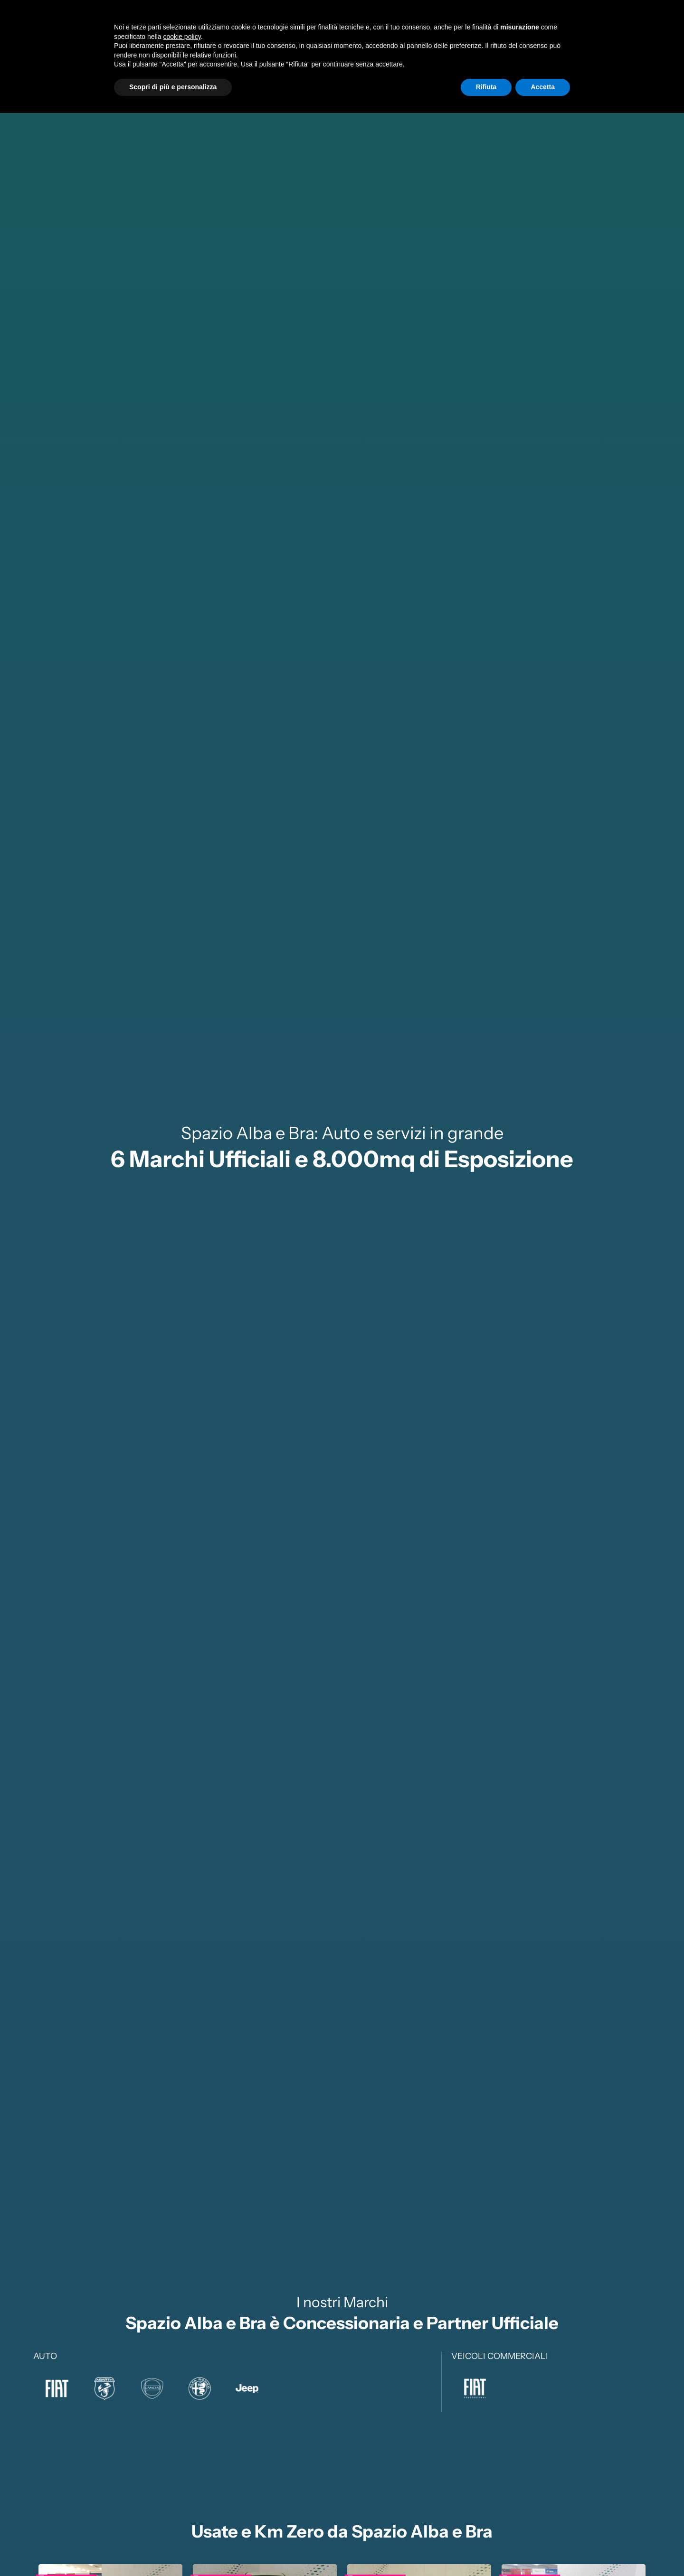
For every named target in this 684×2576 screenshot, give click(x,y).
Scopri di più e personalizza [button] (173, 2550)
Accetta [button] (543, 2550)
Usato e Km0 (398, 27)
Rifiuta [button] (486, 2550)
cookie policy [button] (182, 2499)
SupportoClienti (530, 27)
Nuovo (347, 27)
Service (449, 27)
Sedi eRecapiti (594, 27)
